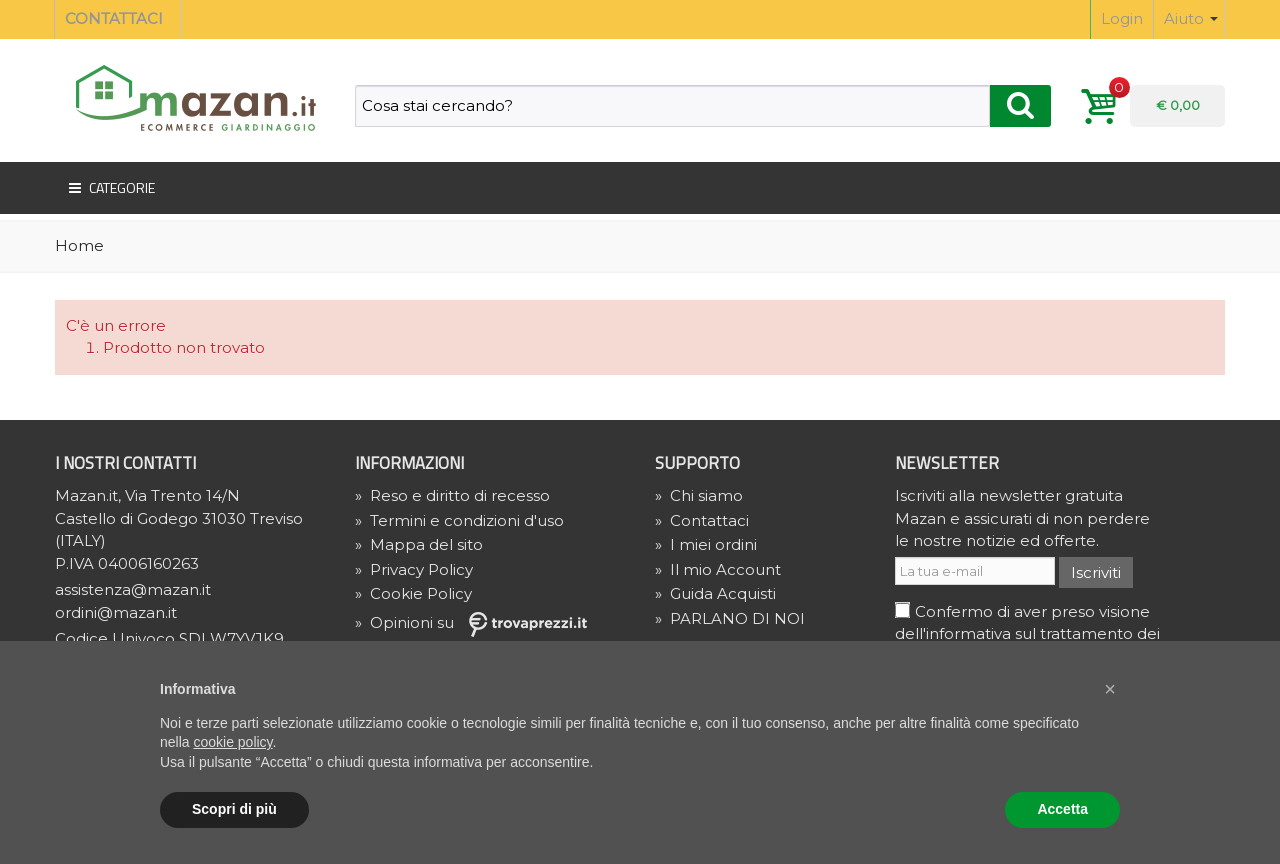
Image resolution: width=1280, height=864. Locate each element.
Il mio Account (718, 569)
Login (1122, 18)
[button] (1110, 689)
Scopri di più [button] (234, 809)
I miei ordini (706, 544)
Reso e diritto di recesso (452, 495)
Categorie (110, 188)
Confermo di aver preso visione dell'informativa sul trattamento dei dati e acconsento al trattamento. (1027, 634)
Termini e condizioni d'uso (459, 520)
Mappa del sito (419, 544)
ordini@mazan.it (116, 612)
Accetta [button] (1062, 809)
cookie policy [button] (232, 742)
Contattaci (702, 520)
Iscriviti (1096, 572)
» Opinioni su (478, 622)
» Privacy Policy (414, 569)
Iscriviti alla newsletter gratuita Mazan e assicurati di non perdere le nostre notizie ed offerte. (1022, 518)
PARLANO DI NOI (730, 618)
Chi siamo (699, 495)
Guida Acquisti (715, 593)
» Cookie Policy (413, 593)
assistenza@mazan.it (133, 589)
